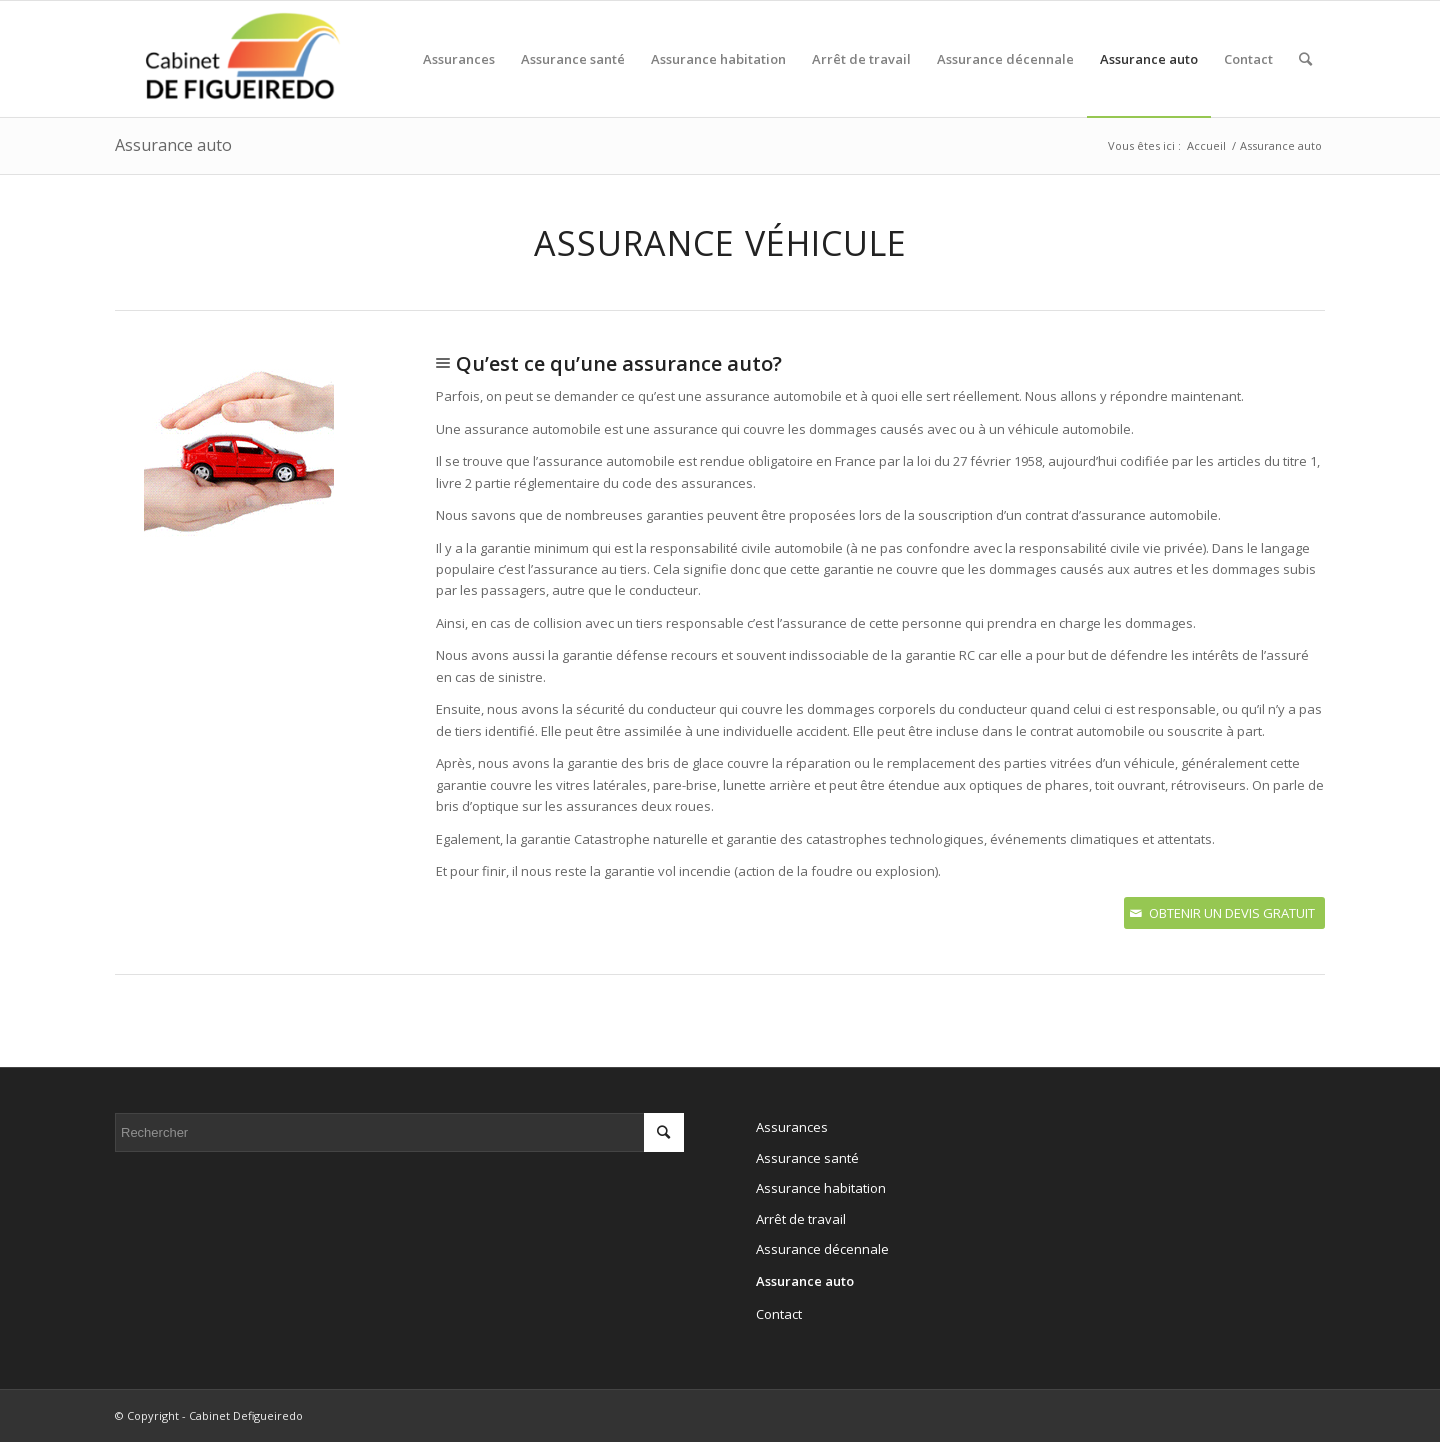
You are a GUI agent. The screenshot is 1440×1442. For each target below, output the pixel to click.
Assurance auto (173, 145)
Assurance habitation (821, 1188)
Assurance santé (807, 1158)
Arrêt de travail (801, 1219)
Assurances (792, 1127)
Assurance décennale (822, 1249)
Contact (779, 1314)
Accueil (1206, 145)
